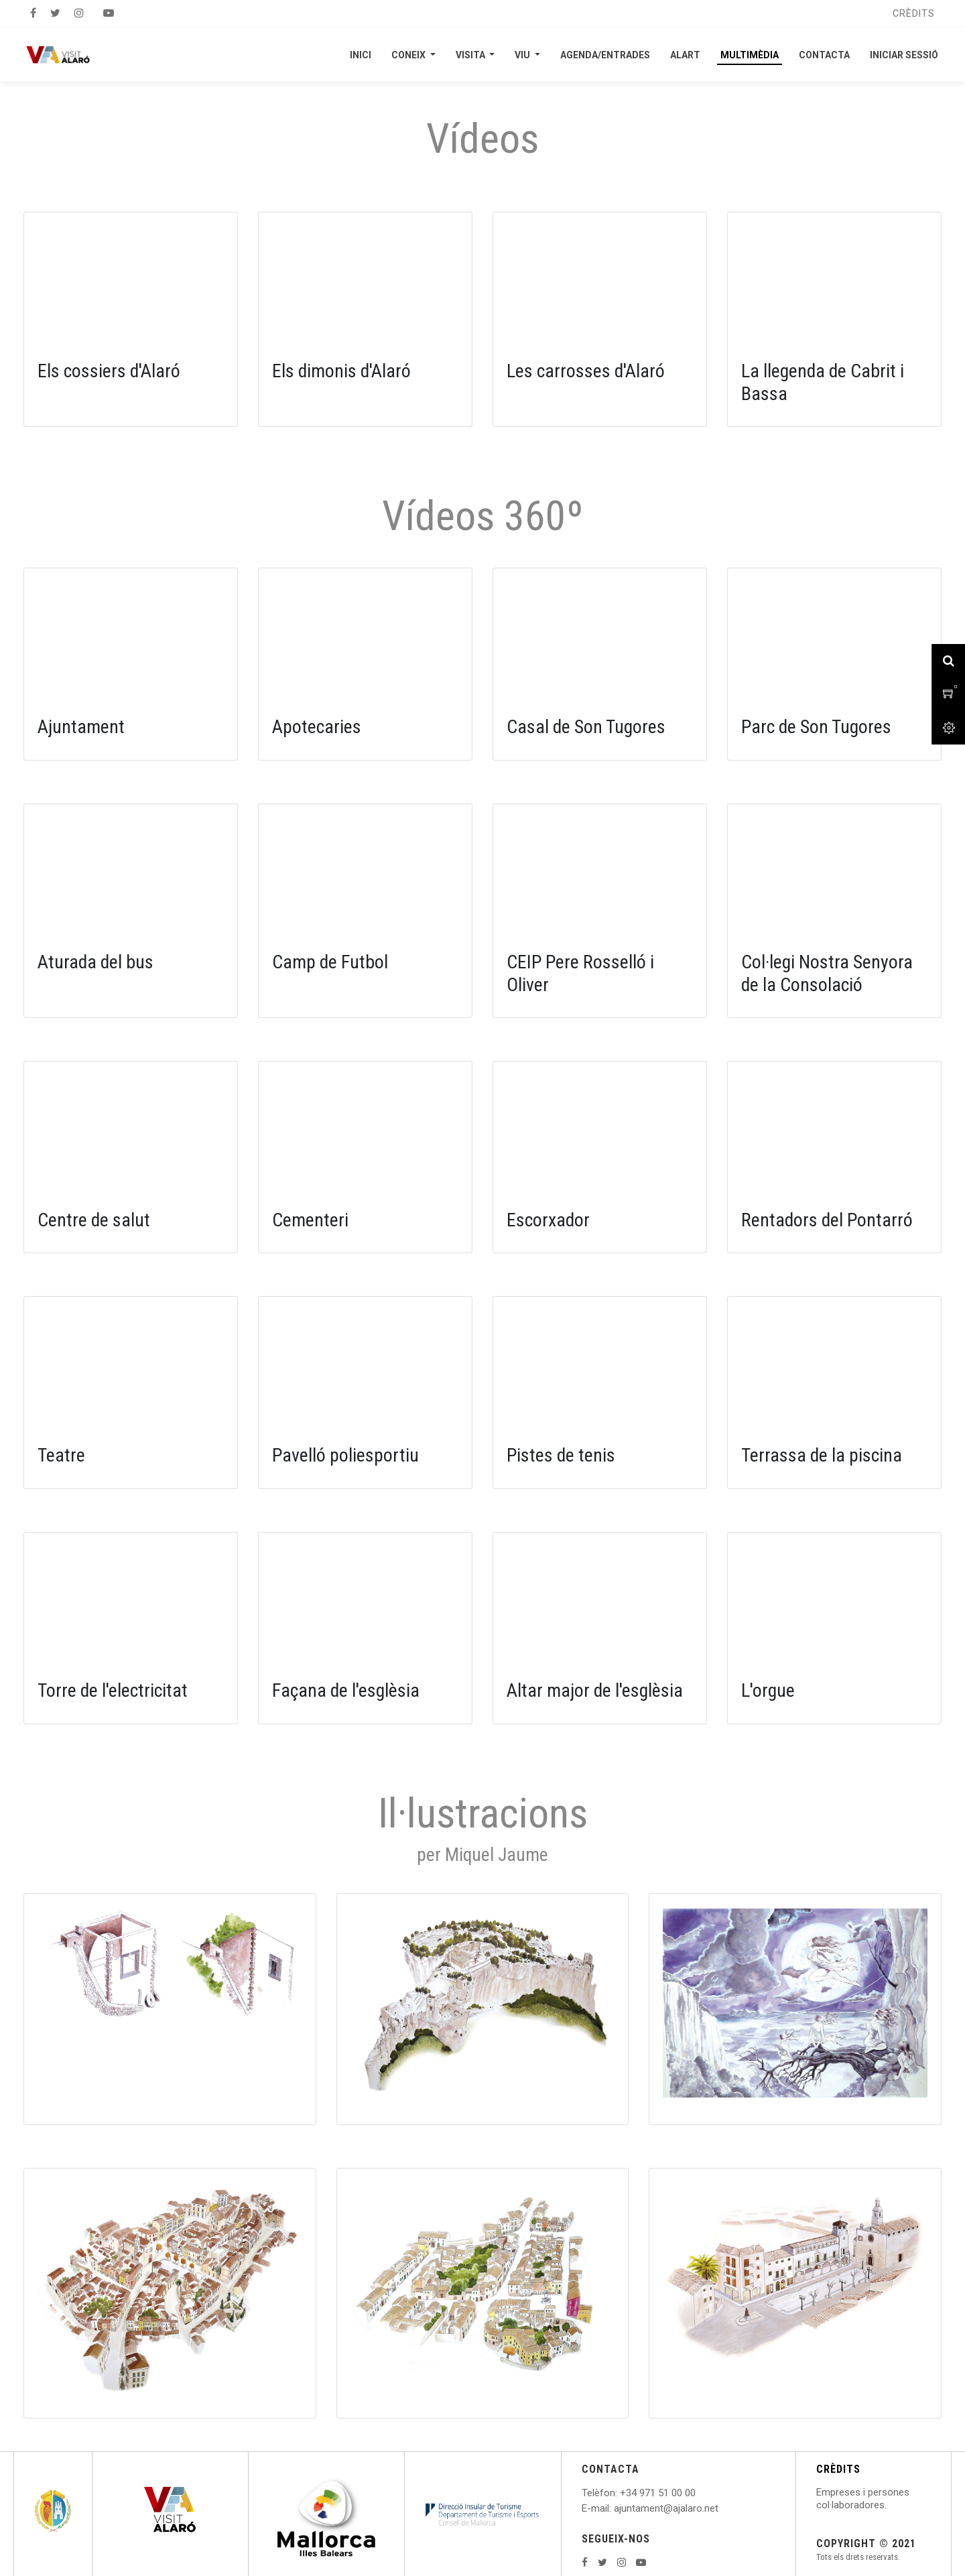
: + (620, 2493)
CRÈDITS (838, 2469)
